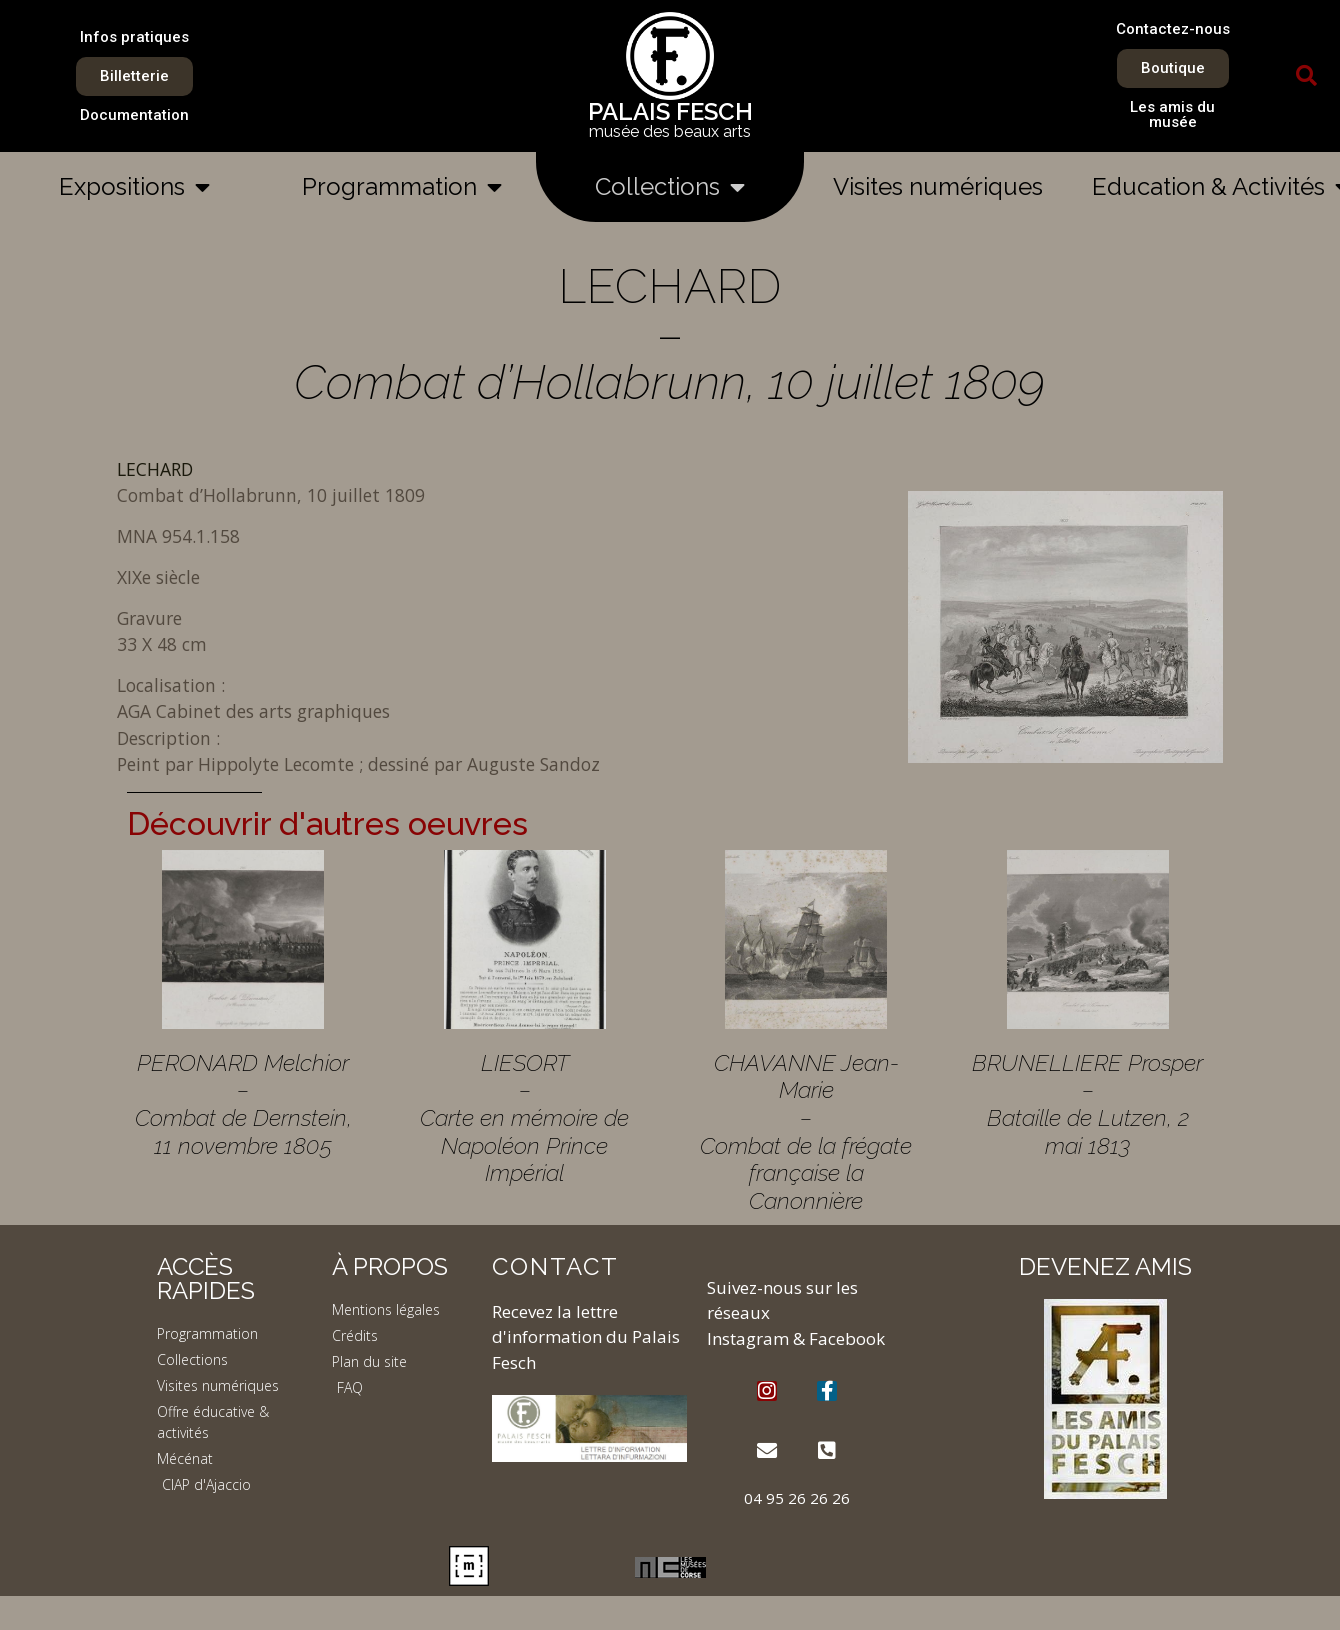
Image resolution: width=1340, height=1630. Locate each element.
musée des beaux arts (670, 131)
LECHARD (155, 469)
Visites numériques (938, 186)
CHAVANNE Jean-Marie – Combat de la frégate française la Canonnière (806, 1131)
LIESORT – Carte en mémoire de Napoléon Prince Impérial (524, 1118)
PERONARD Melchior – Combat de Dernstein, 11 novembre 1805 (243, 1104)
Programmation (402, 187)
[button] (1307, 76)
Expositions (134, 187)
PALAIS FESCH (670, 111)
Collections (670, 187)
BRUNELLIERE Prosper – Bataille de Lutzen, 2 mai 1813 (1087, 1104)
